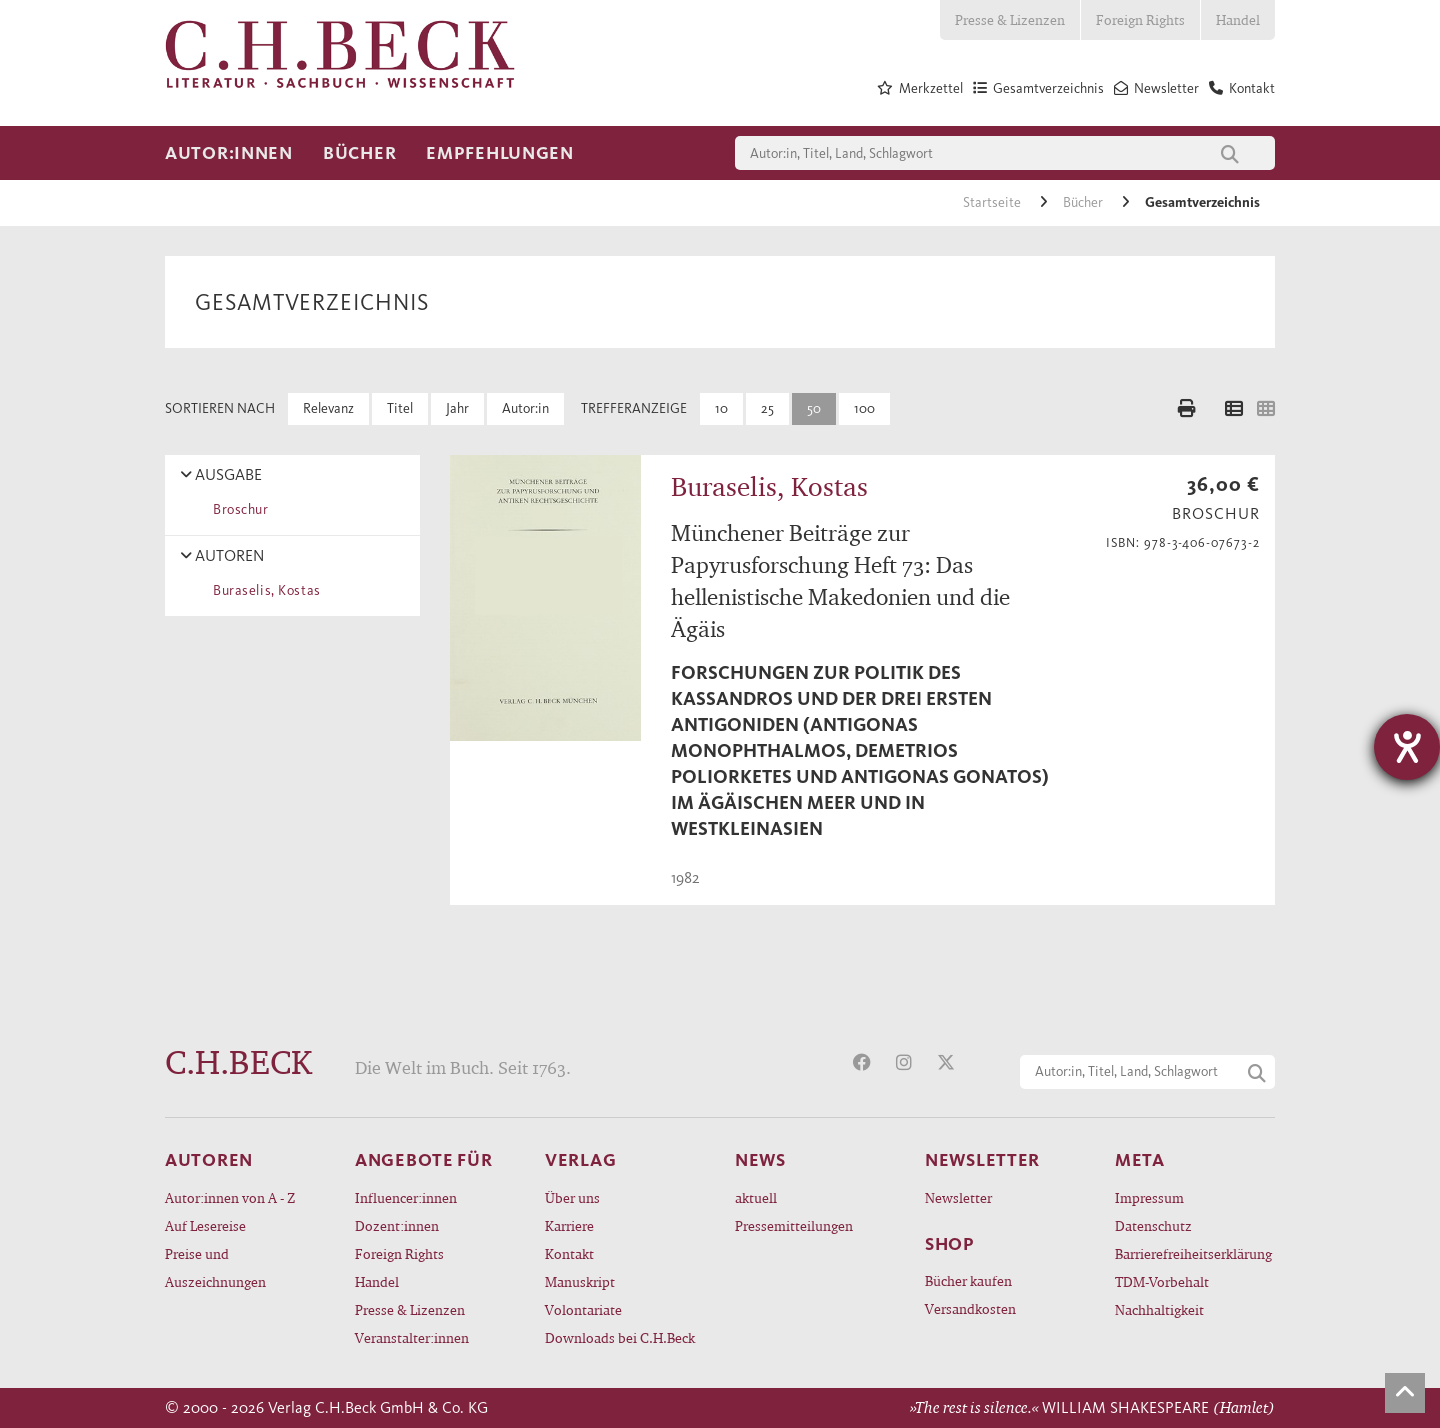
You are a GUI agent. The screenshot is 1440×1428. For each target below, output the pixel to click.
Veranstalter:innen (412, 1337)
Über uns (572, 1197)
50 (814, 408)
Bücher (359, 153)
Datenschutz (1153, 1225)
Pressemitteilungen (794, 1225)
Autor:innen (229, 153)
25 (767, 408)
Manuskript (580, 1281)
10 (721, 408)
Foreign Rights (1140, 19)
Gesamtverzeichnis (1202, 202)
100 (864, 408)
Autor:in (525, 408)
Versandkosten (970, 1308)
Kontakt (569, 1253)
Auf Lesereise (205, 1225)
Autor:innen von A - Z (230, 1197)
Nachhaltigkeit (1159, 1309)
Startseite (993, 202)
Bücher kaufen (968, 1280)
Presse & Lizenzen (1010, 19)
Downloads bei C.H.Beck (620, 1337)
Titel (400, 408)
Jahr (457, 408)
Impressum (1149, 1197)
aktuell (756, 1197)
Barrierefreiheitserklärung (1193, 1253)
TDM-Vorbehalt (1162, 1281)
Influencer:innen (406, 1197)
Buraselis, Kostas (263, 590)
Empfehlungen (500, 153)
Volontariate (583, 1309)
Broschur (237, 509)
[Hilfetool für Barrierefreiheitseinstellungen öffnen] (1407, 747)
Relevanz (328, 408)
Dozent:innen (397, 1225)
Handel (1238, 19)
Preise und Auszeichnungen (215, 1267)
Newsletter (958, 1197)
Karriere (569, 1225)
